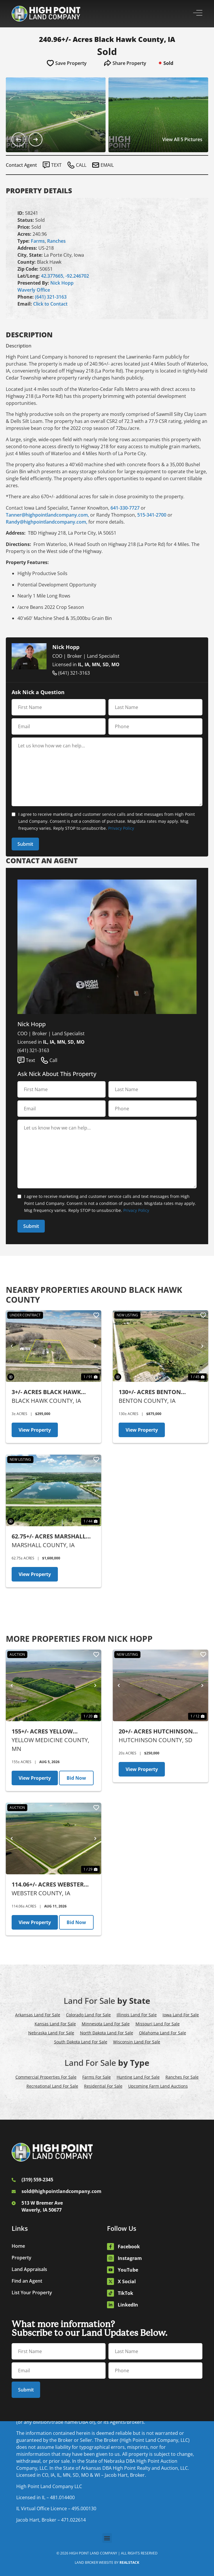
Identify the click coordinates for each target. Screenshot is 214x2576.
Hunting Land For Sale (138, 2077)
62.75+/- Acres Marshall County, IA (49, 1536)
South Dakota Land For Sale (80, 2042)
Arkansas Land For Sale (37, 2014)
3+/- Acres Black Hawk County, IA (46, 1392)
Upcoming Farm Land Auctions (158, 2086)
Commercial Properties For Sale (45, 2077)
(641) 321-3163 (51, 297)
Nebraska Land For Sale (51, 2033)
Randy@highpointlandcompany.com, (46, 522)
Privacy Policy (121, 828)
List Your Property (32, 2292)
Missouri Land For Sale (157, 2024)
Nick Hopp (62, 283)
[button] (107, 2538)
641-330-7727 (125, 508)
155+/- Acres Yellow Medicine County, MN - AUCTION (47, 1731)
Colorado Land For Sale (88, 2014)
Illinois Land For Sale (137, 2014)
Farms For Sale (96, 2077)
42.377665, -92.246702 (65, 276)
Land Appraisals (29, 2269)
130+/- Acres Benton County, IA (150, 1392)
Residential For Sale (103, 2086)
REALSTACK (129, 2562)
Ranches (56, 241)
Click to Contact (50, 304)
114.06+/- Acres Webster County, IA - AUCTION (48, 1884)
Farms (38, 241)
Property (21, 2258)
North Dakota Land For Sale (106, 2033)
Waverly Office (33, 290)
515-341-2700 (151, 515)
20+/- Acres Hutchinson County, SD (156, 1731)
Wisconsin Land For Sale (136, 2042)
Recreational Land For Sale (52, 2086)
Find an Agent (27, 2281)
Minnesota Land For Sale (106, 2024)
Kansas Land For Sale (55, 2024)
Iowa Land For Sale (181, 2014)
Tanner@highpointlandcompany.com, (47, 515)
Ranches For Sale (182, 2077)
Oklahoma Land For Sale (162, 2033)
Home (18, 2246)
